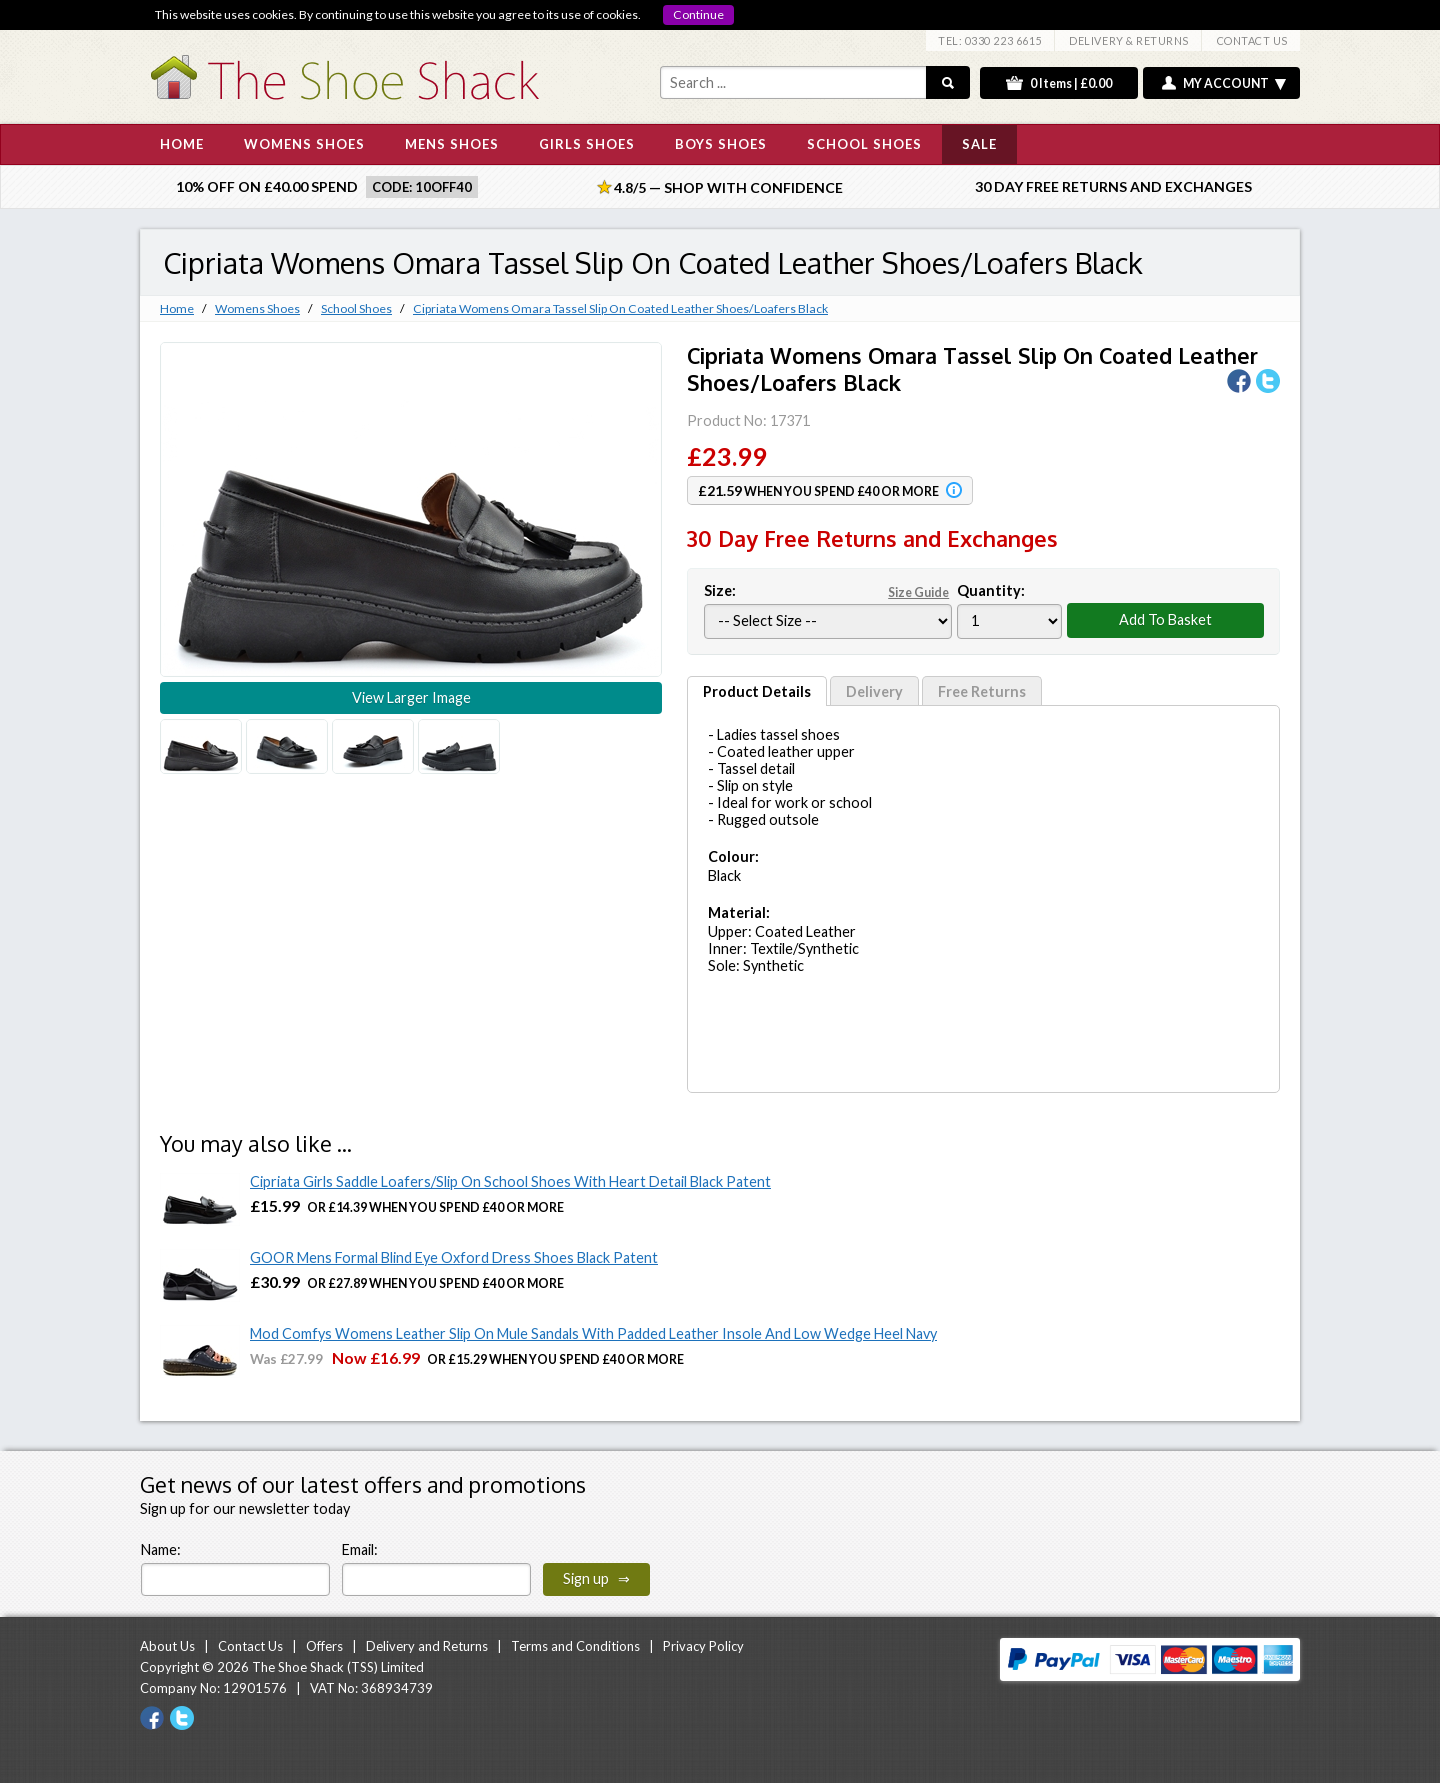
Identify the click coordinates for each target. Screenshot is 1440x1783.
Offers (324, 1646)
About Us (167, 1646)
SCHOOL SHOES (864, 144)
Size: (828, 590)
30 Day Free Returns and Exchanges (1113, 186)
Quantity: (991, 590)
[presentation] (814, 1557)
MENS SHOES (452, 144)
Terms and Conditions (575, 1646)
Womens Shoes (257, 308)
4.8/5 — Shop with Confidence (720, 187)
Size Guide (918, 592)
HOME (182, 144)
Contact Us (250, 1646)
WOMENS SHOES (304, 144)
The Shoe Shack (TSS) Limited (338, 1667)
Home (177, 308)
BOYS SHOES (721, 144)
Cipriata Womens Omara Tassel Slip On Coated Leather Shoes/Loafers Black (620, 308)
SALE (979, 144)
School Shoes (356, 308)
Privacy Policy (703, 1646)
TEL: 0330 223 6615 (990, 40)
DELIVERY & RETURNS (1129, 40)
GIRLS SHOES (587, 144)
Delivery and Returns (427, 1646)
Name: (161, 1549)
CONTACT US (1252, 40)
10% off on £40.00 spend (267, 186)
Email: (360, 1549)
